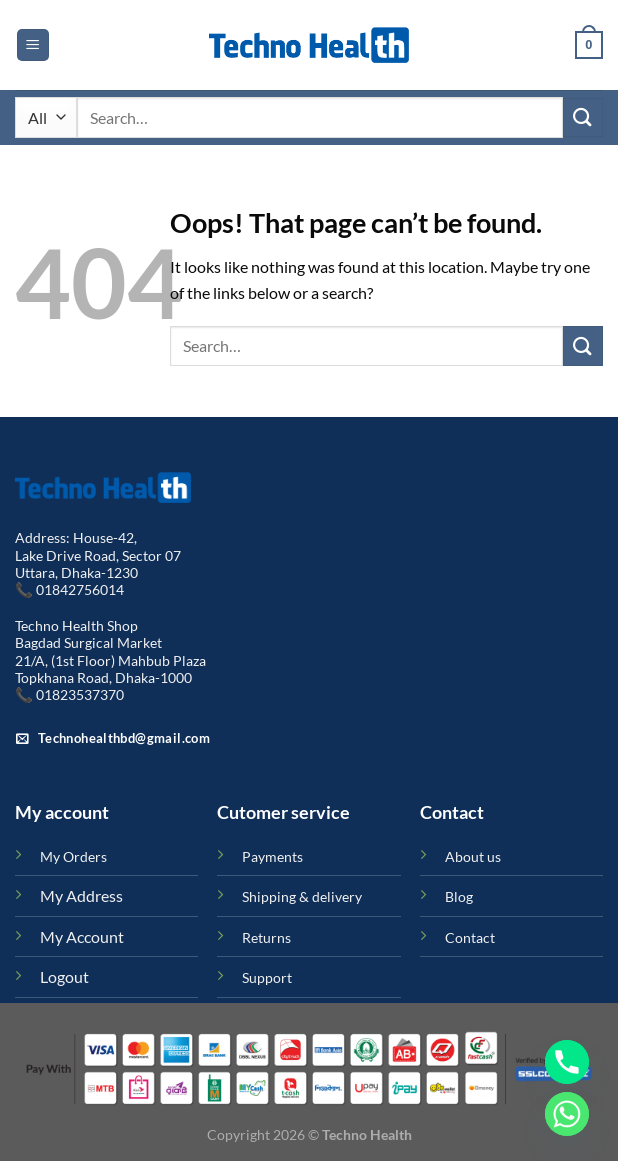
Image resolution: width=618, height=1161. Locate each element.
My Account (82, 936)
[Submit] (583, 117)
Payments (272, 856)
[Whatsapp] (567, 1114)
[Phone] (567, 1062)
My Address (81, 895)
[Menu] (33, 45)
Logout (64, 976)
